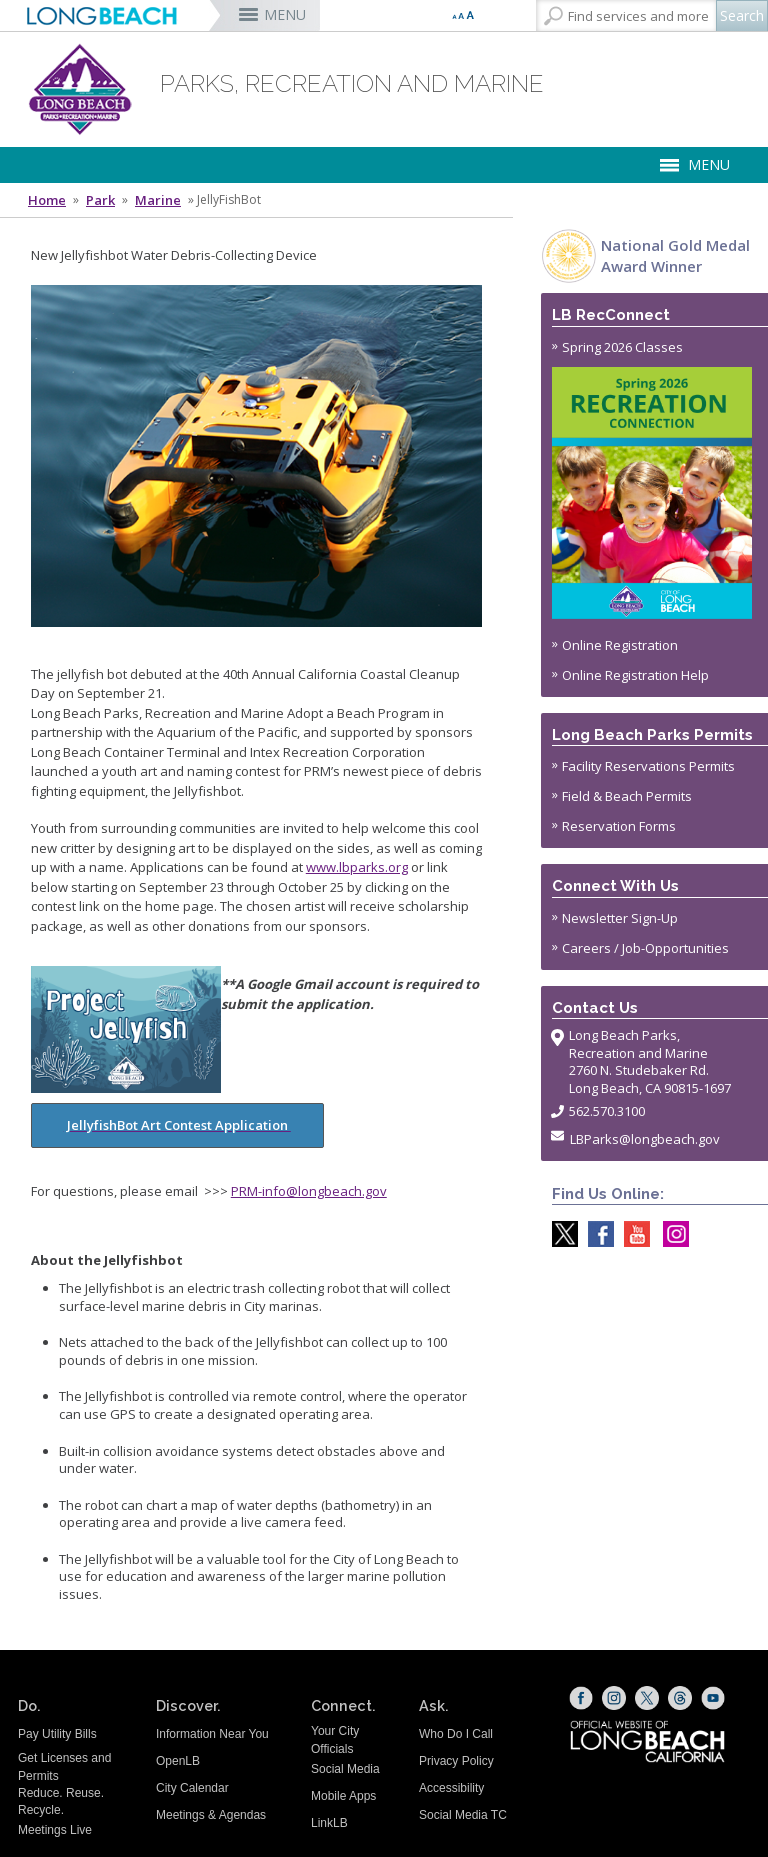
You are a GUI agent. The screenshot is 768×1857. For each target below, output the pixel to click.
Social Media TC (463, 1815)
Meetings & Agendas (211, 1815)
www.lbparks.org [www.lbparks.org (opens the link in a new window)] (357, 867)
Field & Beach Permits (627, 796)
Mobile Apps (343, 1796)
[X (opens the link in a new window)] (647, 1698)
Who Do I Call (456, 1734)
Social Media (345, 1769)
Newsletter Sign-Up (620, 918)
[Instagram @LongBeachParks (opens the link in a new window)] (671, 1234)
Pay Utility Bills (57, 1734)
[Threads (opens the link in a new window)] (680, 1698)
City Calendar (192, 1788)
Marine (158, 200)
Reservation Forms (619, 826)
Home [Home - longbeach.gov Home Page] (47, 200)
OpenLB (178, 1761)
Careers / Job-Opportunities (645, 948)
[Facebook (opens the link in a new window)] (581, 1698)
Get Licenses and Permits (64, 1766)
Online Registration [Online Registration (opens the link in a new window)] (620, 645)
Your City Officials (335, 1739)
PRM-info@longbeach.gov (309, 1191)
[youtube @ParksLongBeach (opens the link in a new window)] (632, 1234)
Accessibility (451, 1788)
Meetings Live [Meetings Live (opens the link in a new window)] (55, 1830)
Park (100, 200)
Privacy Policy (456, 1761)
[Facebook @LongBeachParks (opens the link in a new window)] (596, 1234)
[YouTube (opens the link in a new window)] (713, 1698)
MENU (285, 14)
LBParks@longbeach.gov (645, 1139)
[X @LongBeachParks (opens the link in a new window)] (560, 1234)
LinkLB (329, 1823)
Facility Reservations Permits (648, 766)
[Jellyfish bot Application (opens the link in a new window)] (256, 1086)
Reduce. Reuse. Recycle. (61, 1801)
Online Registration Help (635, 675)
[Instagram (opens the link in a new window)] (614, 1698)
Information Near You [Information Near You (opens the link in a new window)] (212, 1734)
